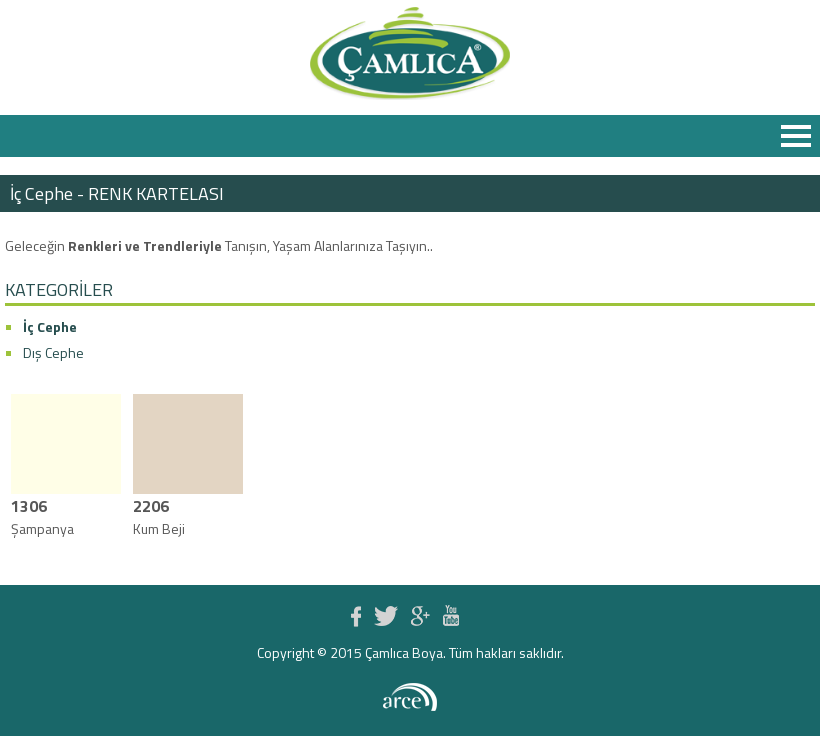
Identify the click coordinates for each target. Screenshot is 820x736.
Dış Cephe (53, 352)
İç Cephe (50, 326)
